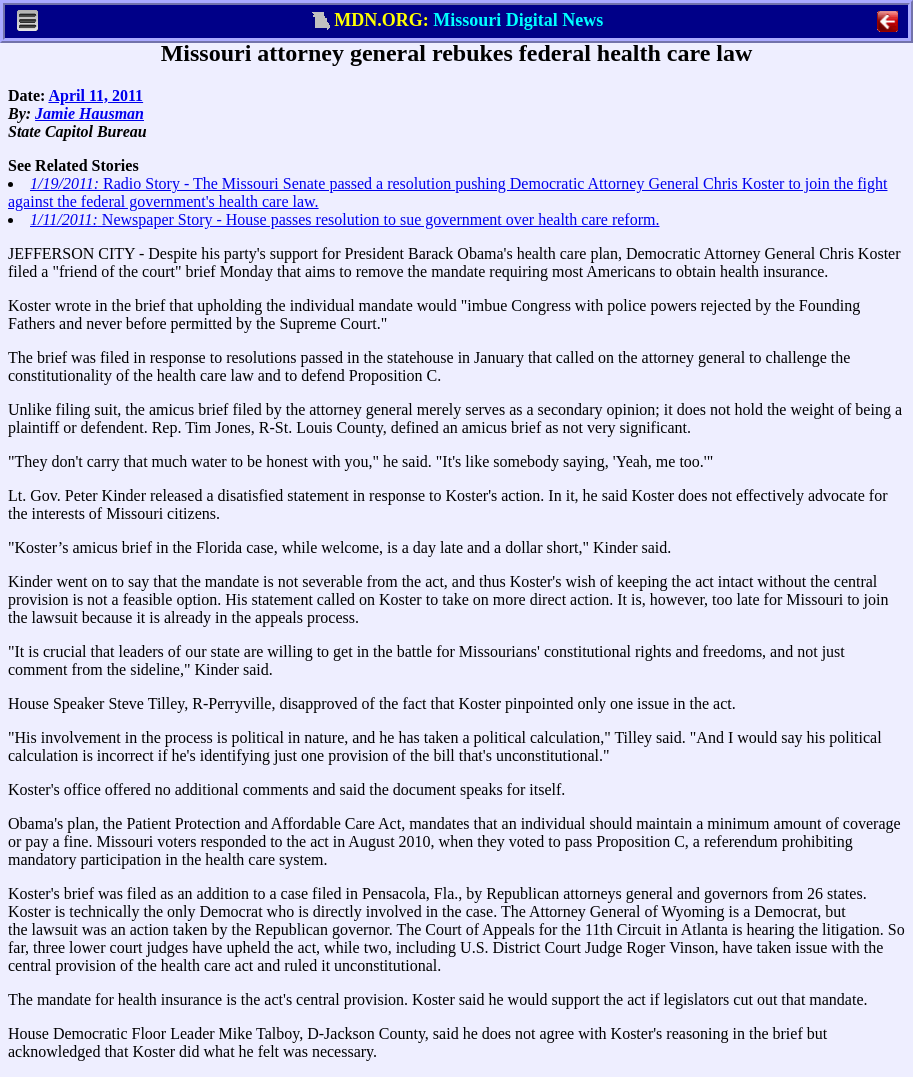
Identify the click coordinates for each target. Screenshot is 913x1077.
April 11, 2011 (95, 95)
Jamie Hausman (89, 113)
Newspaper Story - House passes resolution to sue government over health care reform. (344, 219)
